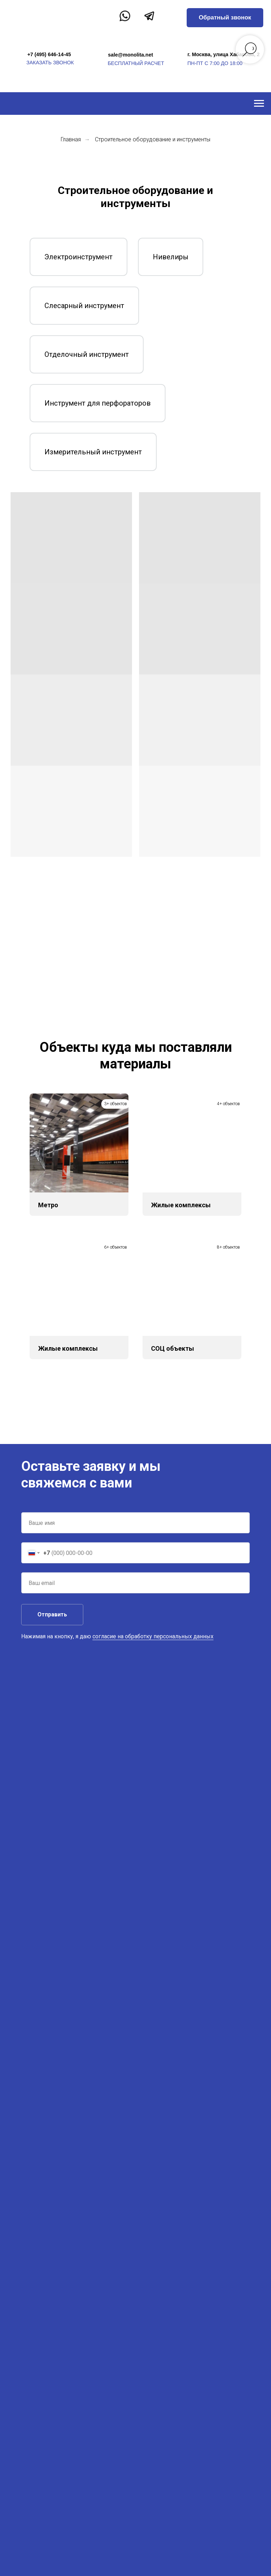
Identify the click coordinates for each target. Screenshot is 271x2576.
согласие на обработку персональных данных (152, 1636)
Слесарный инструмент (84, 305)
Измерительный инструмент (93, 452)
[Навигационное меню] (259, 103)
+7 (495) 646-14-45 (49, 54)
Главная (71, 139)
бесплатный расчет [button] (136, 63)
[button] (225, 17)
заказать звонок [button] (50, 62)
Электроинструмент (78, 257)
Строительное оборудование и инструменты (152, 139)
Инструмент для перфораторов (97, 403)
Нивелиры (170, 257)
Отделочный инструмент (86, 354)
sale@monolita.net (130, 55)
